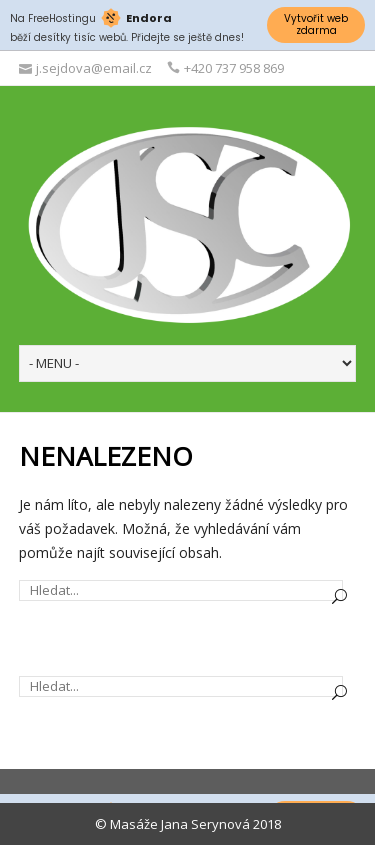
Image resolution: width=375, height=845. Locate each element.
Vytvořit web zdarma (316, 24)
